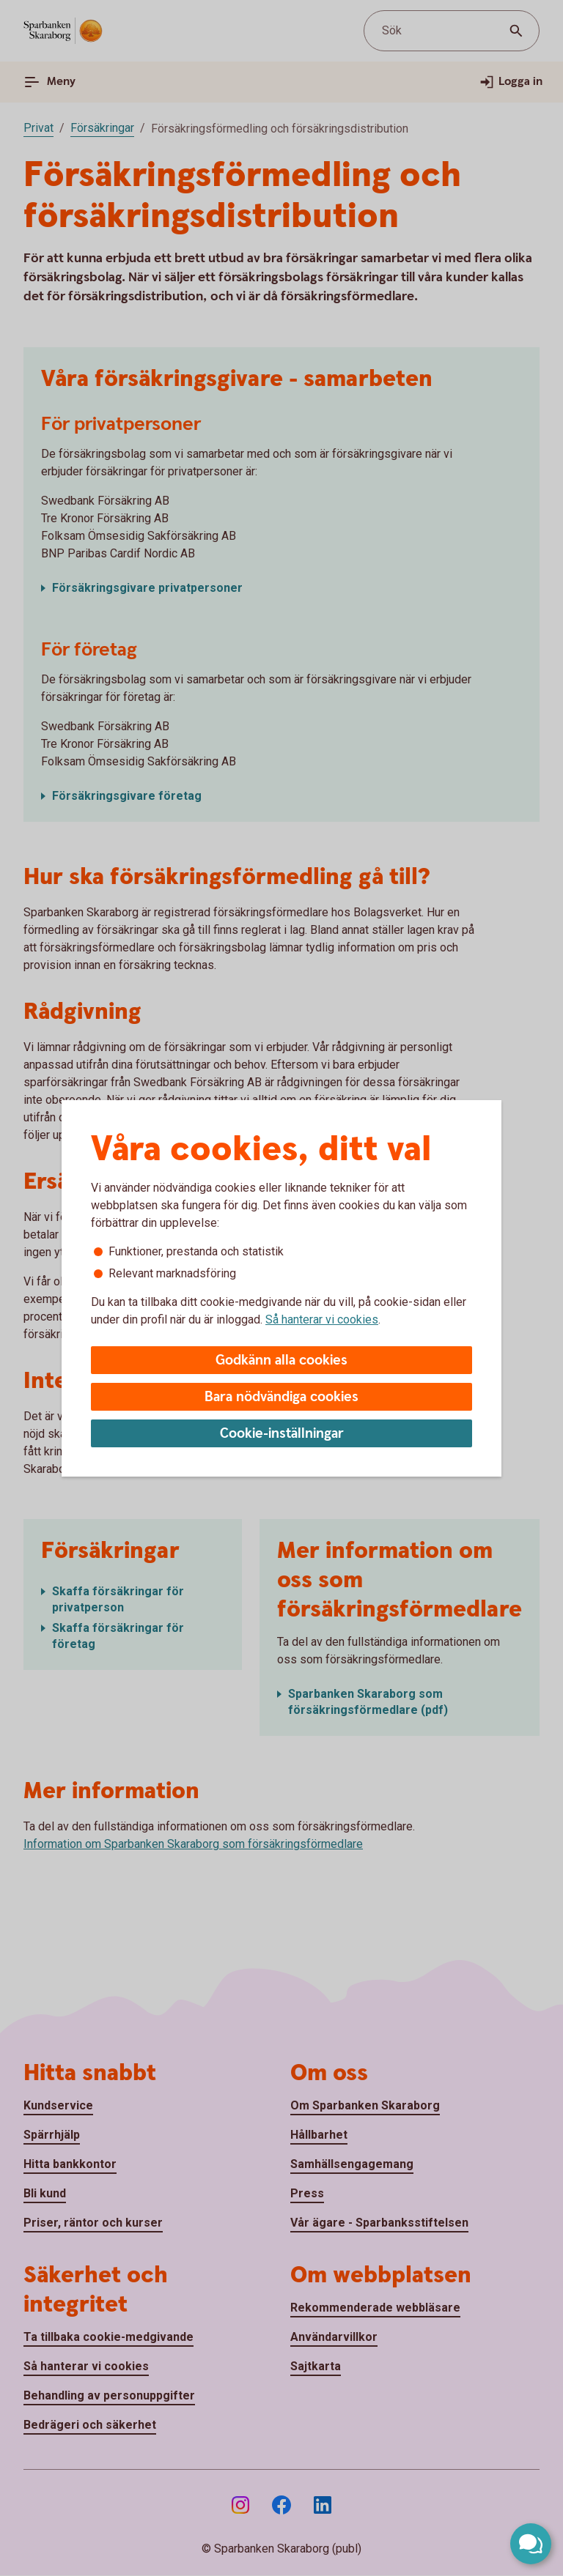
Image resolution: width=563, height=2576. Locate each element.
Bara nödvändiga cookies (281, 1397)
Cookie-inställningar (282, 1434)
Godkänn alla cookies (281, 1360)
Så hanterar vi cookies (321, 1319)
